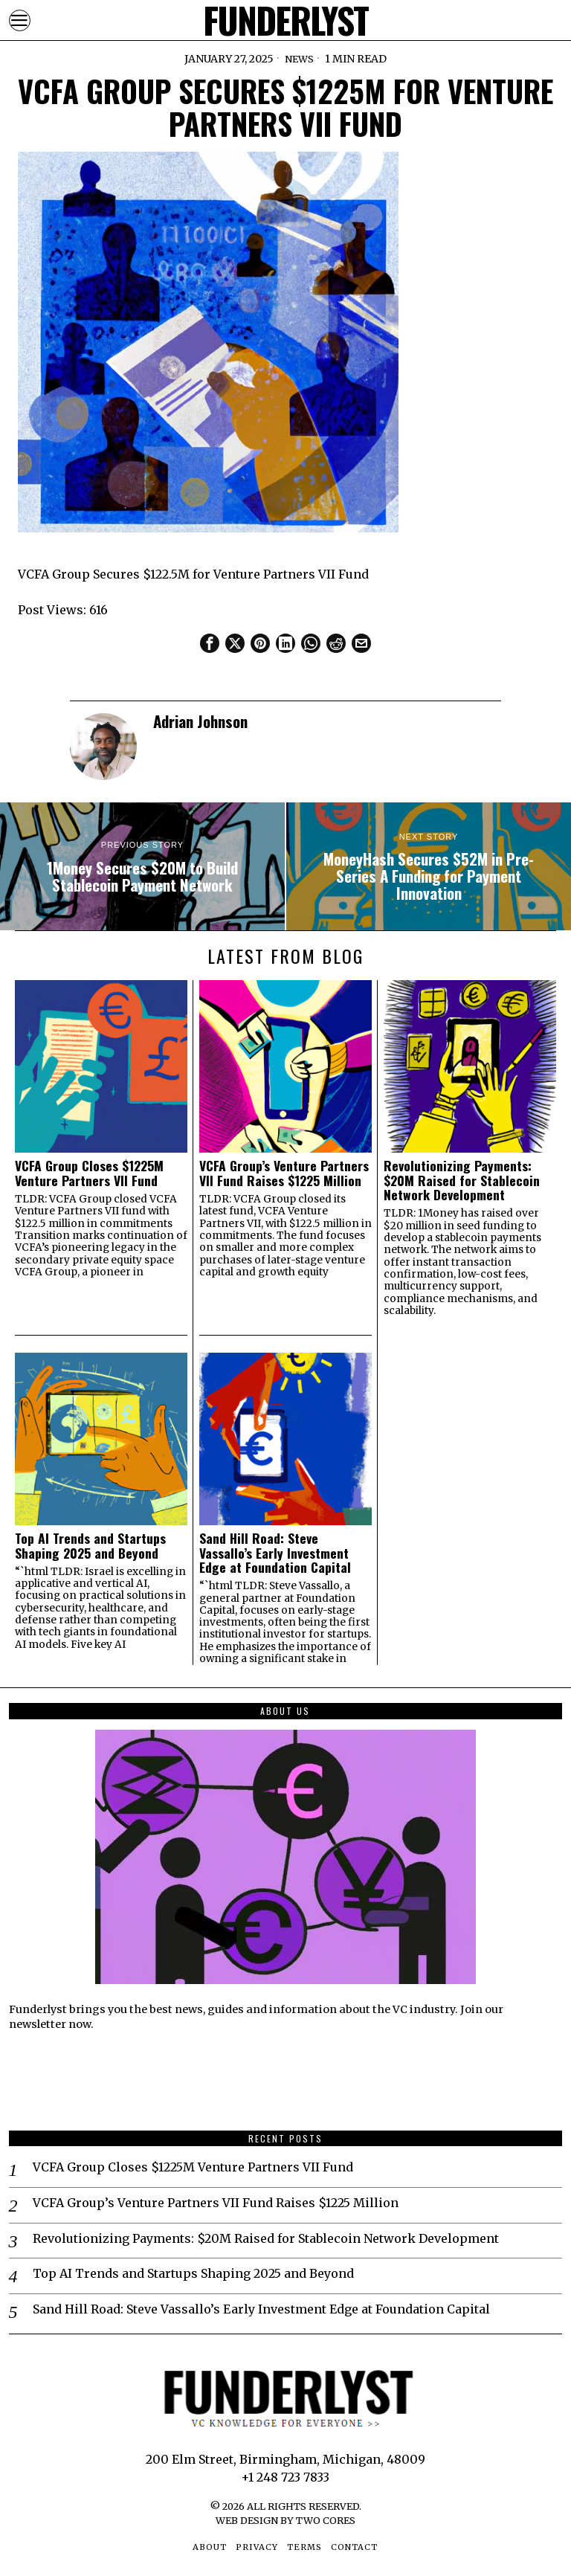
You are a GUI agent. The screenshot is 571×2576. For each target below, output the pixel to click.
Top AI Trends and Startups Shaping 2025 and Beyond (90, 1545)
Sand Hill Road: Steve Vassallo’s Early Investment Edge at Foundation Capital (275, 1552)
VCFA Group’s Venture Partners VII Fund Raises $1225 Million (284, 1173)
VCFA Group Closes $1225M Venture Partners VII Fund (89, 1173)
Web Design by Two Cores (285, 2520)
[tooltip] (209, 643)
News (299, 58)
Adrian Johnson (200, 720)
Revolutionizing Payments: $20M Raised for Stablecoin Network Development (462, 1180)
